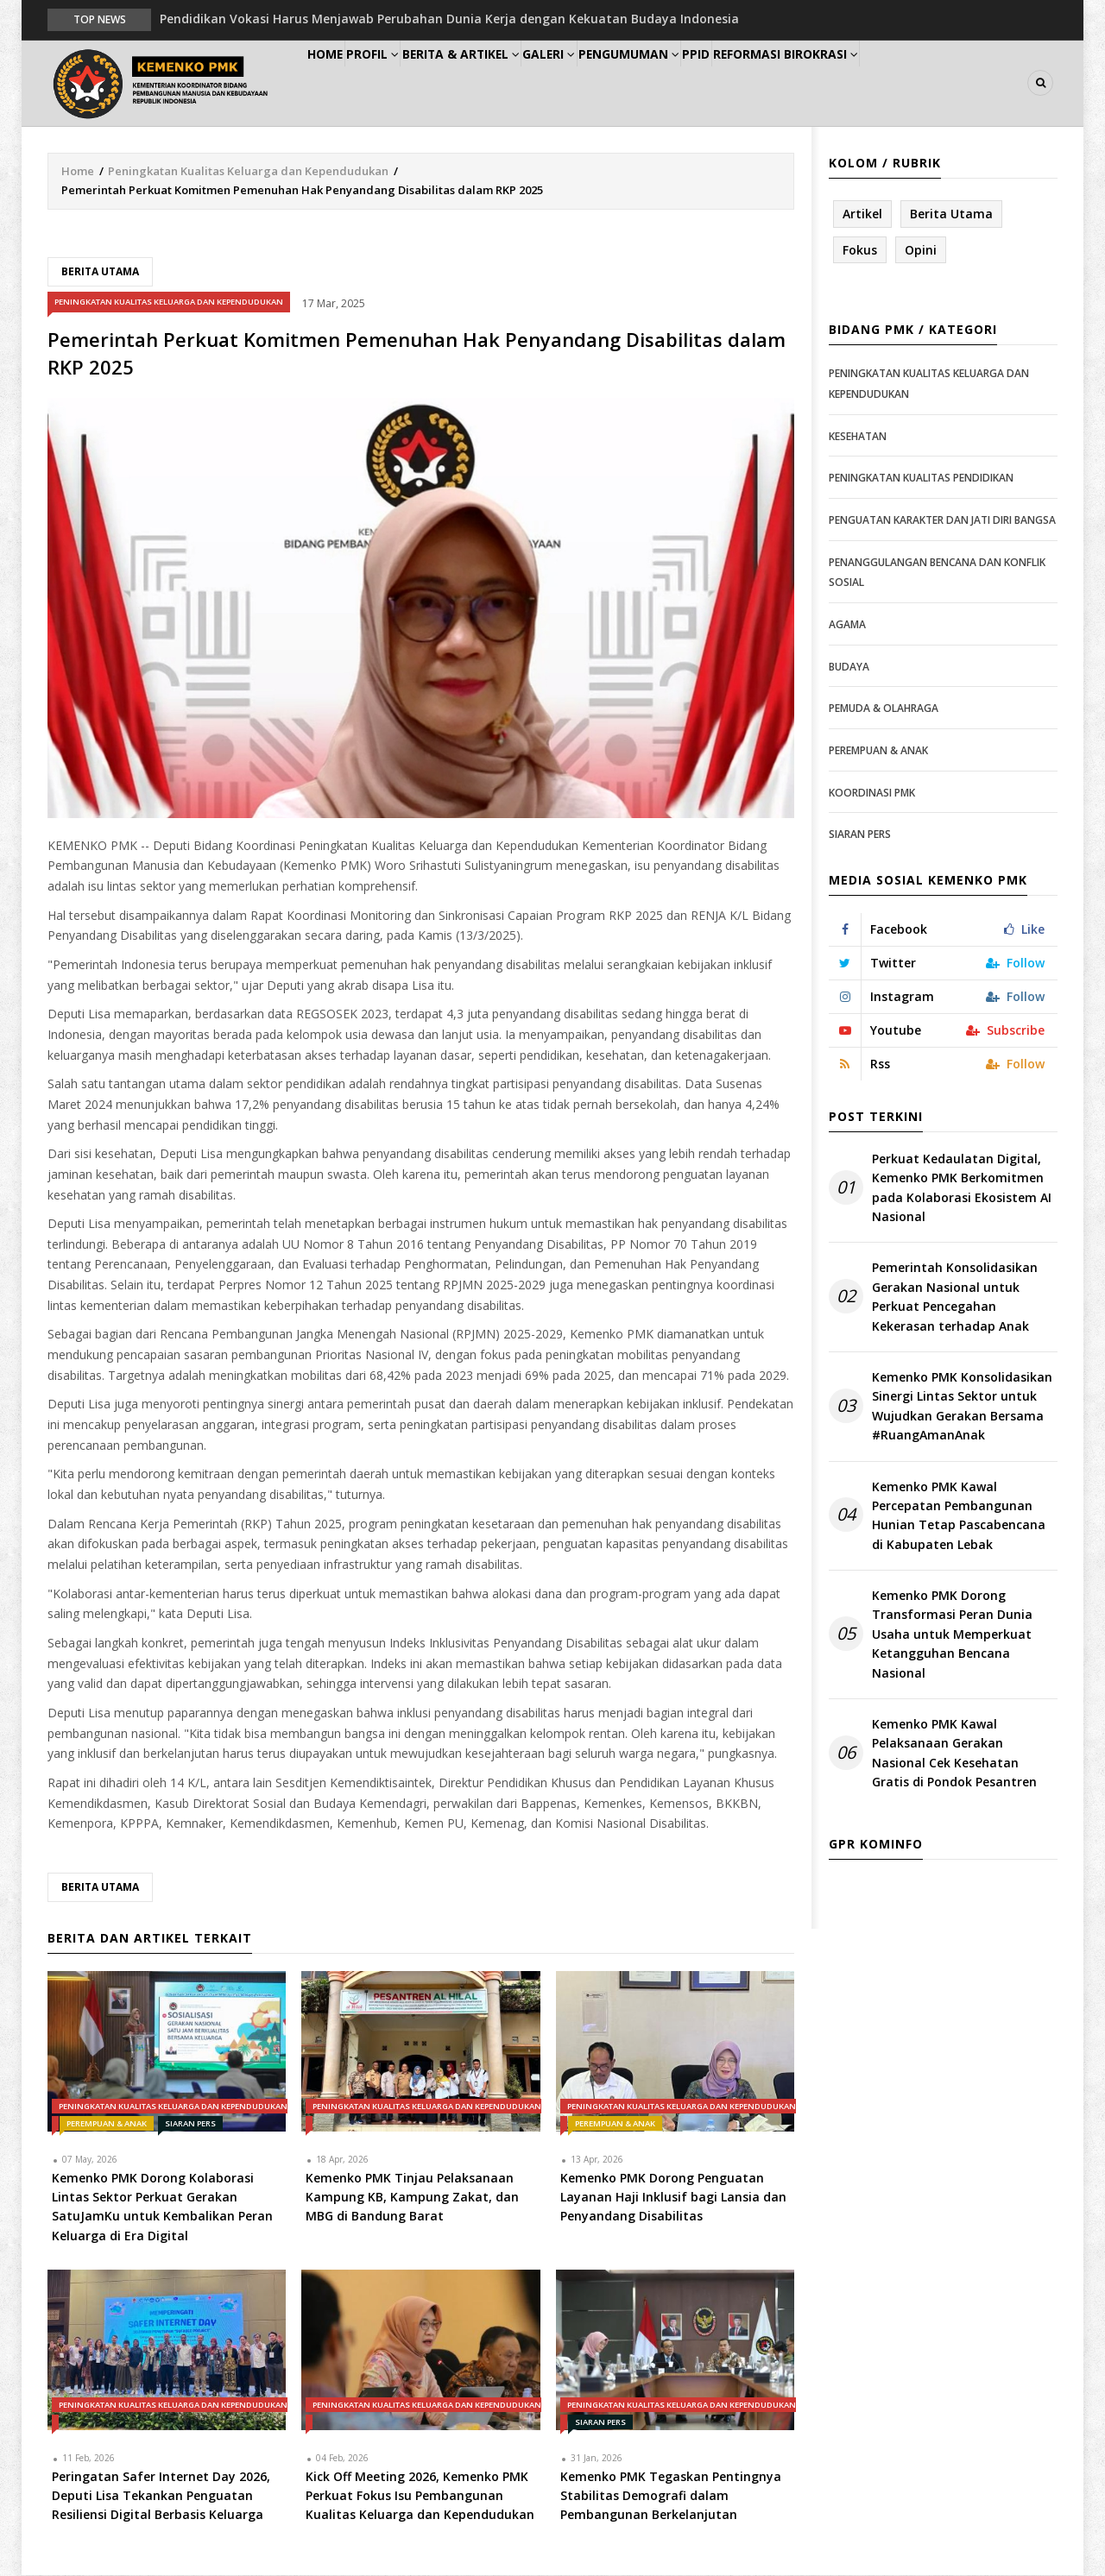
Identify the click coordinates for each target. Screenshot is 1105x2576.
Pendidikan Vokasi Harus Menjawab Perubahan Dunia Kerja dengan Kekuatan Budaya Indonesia (449, 18)
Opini (921, 250)
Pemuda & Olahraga (883, 709)
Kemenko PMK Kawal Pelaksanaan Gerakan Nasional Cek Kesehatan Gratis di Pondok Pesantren (954, 1753)
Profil (402, 83)
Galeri (606, 83)
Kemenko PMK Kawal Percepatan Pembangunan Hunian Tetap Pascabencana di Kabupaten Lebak (958, 1516)
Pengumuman (700, 83)
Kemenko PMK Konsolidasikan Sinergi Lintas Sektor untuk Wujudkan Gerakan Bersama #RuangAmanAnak (962, 1407)
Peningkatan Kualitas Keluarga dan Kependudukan (248, 172)
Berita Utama (100, 272)
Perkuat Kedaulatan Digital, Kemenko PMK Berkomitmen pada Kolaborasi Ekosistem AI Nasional (961, 1188)
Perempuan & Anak (106, 2124)
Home (335, 83)
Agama (847, 625)
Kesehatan (858, 437)
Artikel (862, 214)
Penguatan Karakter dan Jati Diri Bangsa (942, 520)
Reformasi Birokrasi (888, 83)
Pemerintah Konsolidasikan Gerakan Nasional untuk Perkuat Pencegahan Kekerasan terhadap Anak (955, 1298)
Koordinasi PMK (872, 793)
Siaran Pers (190, 2124)
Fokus (860, 250)
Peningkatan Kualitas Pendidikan (921, 479)
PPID (784, 83)
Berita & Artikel (504, 83)
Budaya (849, 667)
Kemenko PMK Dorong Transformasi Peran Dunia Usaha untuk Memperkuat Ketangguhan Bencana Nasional (952, 1635)
